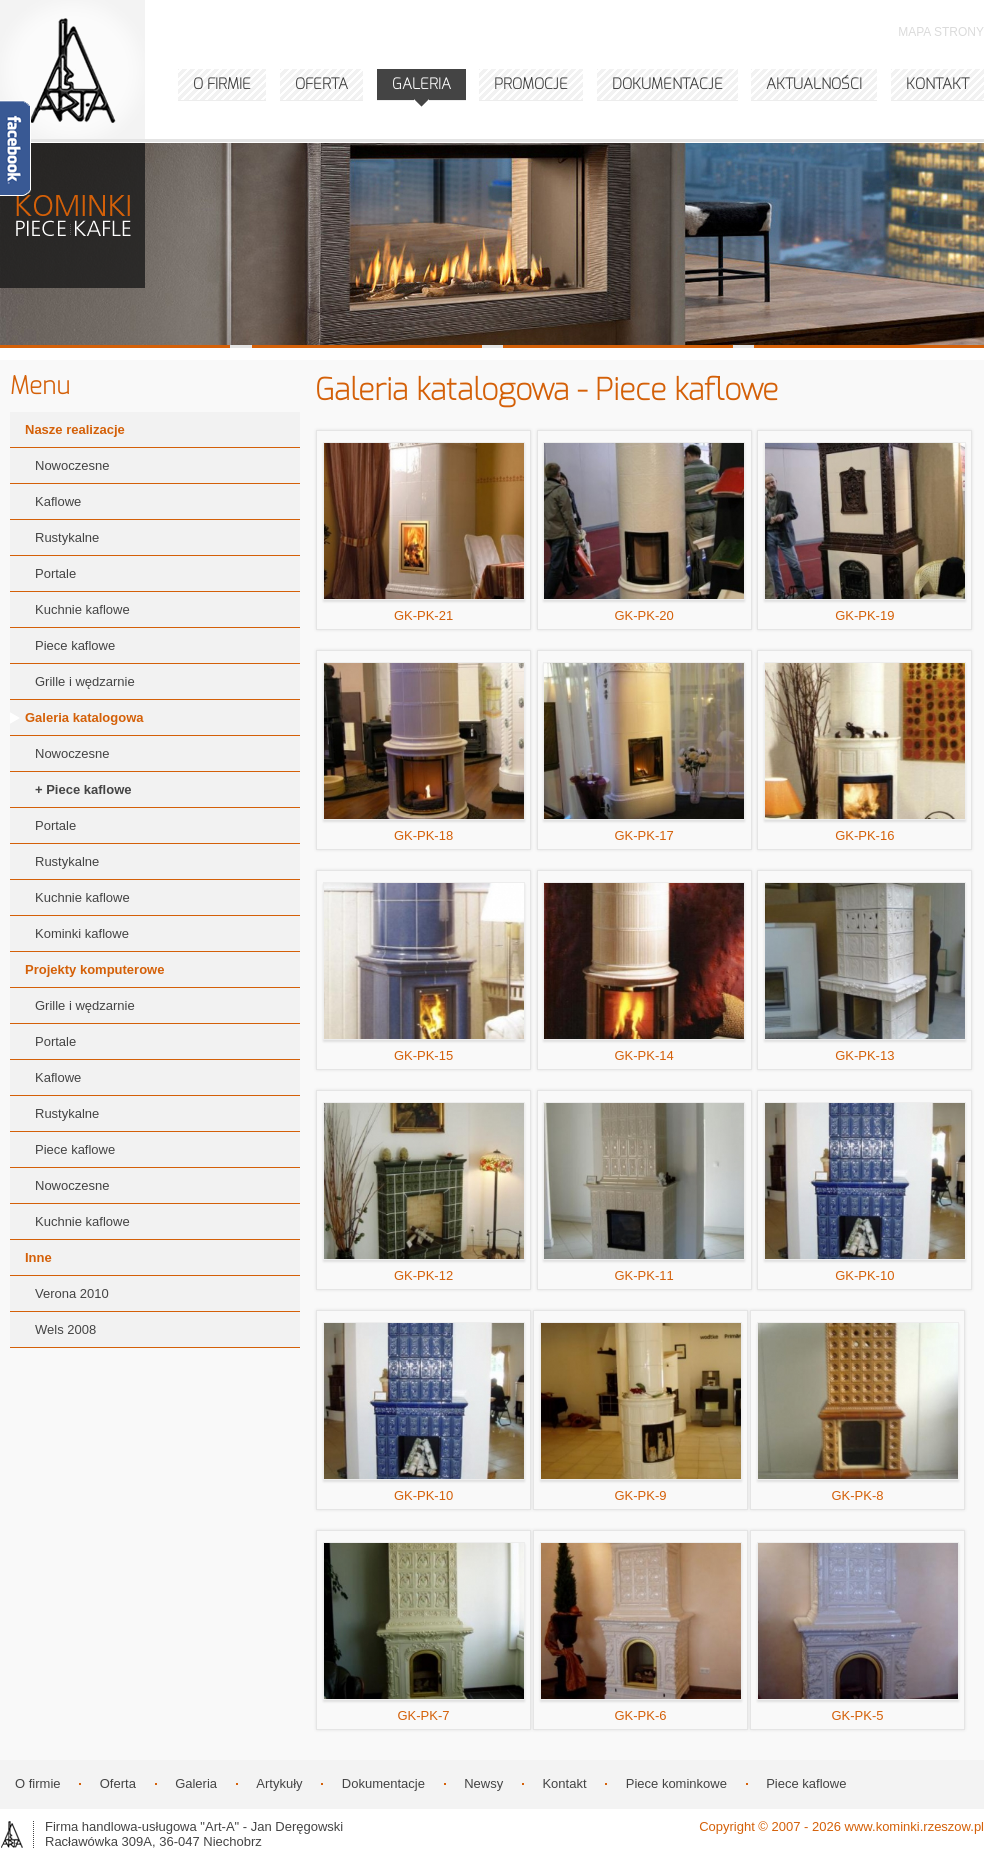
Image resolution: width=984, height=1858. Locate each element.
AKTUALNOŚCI (814, 84)
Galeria (196, 1783)
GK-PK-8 (858, 1412)
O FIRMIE (222, 84)
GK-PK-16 (865, 752)
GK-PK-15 (424, 972)
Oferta (118, 1783)
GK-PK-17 (644, 752)
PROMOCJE (531, 84)
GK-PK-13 (865, 972)
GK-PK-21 (424, 532)
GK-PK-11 (644, 1192)
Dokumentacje (383, 1783)
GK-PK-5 (858, 1632)
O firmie (38, 1783)
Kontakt (564, 1783)
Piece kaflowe (806, 1783)
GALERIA (421, 84)
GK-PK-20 (644, 532)
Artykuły (279, 1783)
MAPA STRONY (941, 32)
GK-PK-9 (641, 1412)
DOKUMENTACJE (667, 84)
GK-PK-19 (865, 532)
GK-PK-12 (424, 1192)
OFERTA (321, 84)
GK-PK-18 (424, 752)
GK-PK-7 (424, 1632)
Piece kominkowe (676, 1783)
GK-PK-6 (641, 1632)
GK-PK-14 (644, 972)
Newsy (483, 1783)
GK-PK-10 (865, 1192)
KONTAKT (937, 84)
